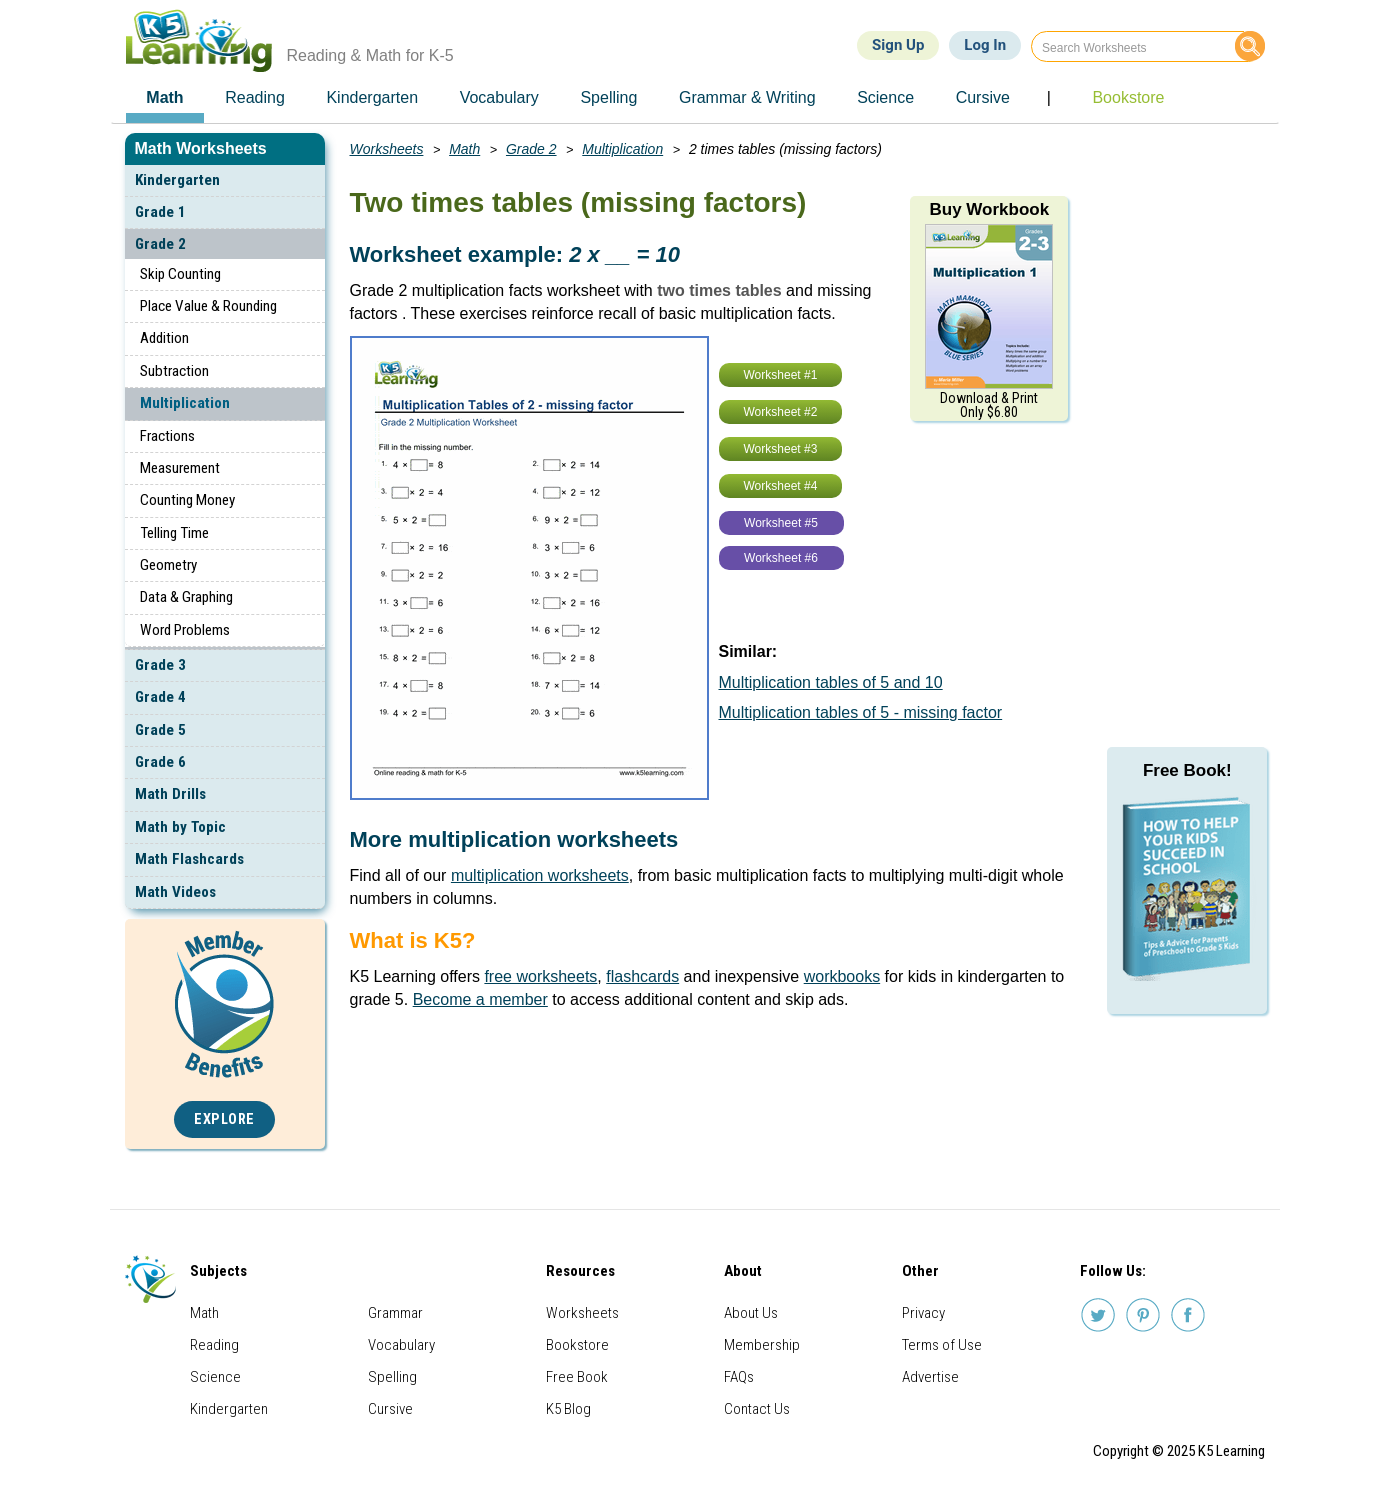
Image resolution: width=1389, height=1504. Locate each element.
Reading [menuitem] (255, 97)
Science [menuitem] (885, 97)
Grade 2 (160, 244)
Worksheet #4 (781, 486)
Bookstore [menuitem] (1128, 97)
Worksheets (387, 149)
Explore (224, 1119)
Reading (214, 1345)
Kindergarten (177, 180)
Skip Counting (180, 274)
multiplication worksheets (540, 875)
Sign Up (898, 45)
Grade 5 (160, 730)
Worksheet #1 (781, 375)
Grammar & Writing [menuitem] (747, 97)
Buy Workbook (989, 209)
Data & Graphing (186, 597)
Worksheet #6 (781, 558)
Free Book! (1187, 770)
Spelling (392, 1377)
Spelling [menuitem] (608, 97)
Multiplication (185, 403)
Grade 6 (160, 762)
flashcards (642, 976)
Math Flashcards (189, 859)
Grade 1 (160, 212)
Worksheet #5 (781, 523)
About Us (751, 1313)
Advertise (930, 1377)
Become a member (480, 999)
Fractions (167, 436)
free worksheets (540, 976)
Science (215, 1377)
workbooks (842, 976)
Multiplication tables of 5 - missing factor (861, 712)
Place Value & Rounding (208, 306)
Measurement (180, 468)
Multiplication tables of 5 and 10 (831, 682)
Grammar (395, 1313)
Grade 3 (160, 665)
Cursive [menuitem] (983, 97)
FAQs (739, 1377)
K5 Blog (568, 1409)
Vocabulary (401, 1345)
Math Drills (170, 794)
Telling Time (174, 533)
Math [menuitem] (164, 97)
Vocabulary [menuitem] (499, 97)
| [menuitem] (1049, 97)
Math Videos (175, 892)
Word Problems (185, 630)
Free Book (577, 1377)
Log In (985, 45)
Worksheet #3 (781, 449)
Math (464, 149)
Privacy (923, 1313)
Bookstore (577, 1345)
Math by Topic (180, 827)
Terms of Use (942, 1345)
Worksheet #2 (781, 412)
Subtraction (174, 371)
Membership (762, 1345)
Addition (164, 338)
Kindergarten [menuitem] (372, 97)
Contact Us (757, 1409)
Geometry (168, 565)
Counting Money (187, 500)
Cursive (390, 1409)
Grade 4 (160, 697)
